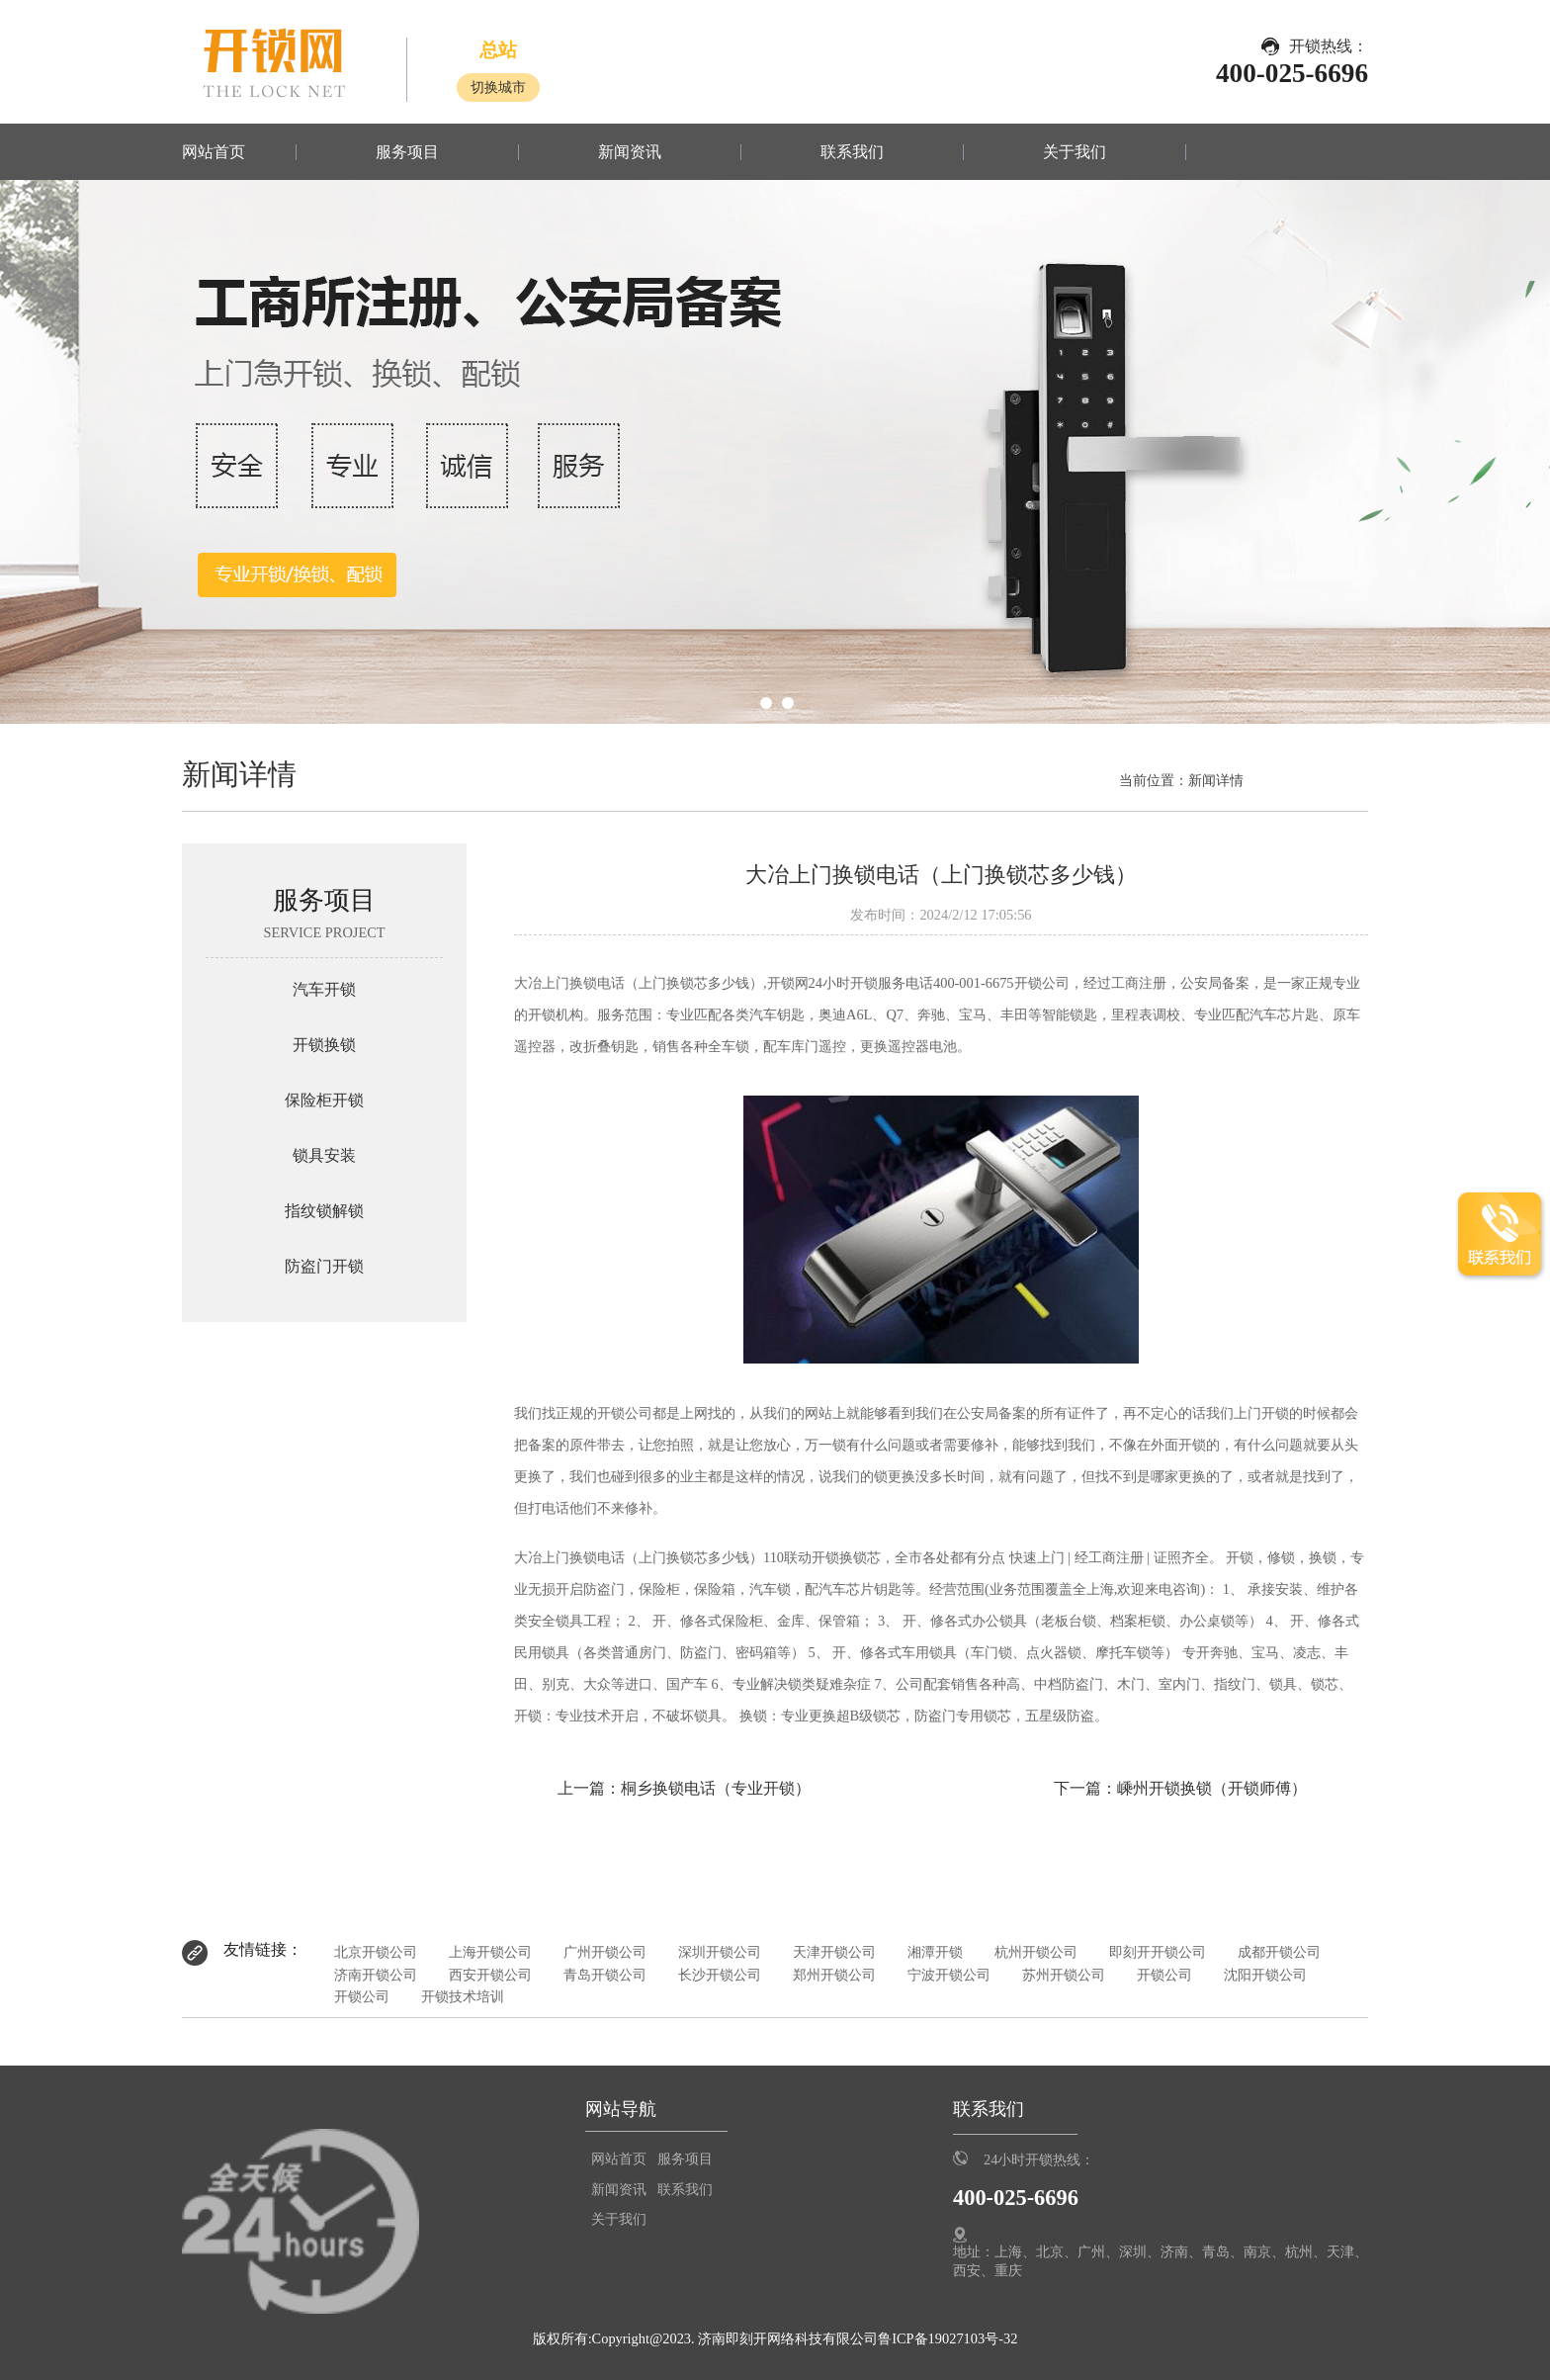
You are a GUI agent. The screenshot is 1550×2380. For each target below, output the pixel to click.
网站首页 (213, 152)
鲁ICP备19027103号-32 (947, 2338)
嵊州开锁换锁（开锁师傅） (1212, 1788)
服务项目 (407, 152)
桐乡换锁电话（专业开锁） (716, 1788)
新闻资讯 (629, 152)
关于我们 (1074, 152)
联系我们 (852, 152)
